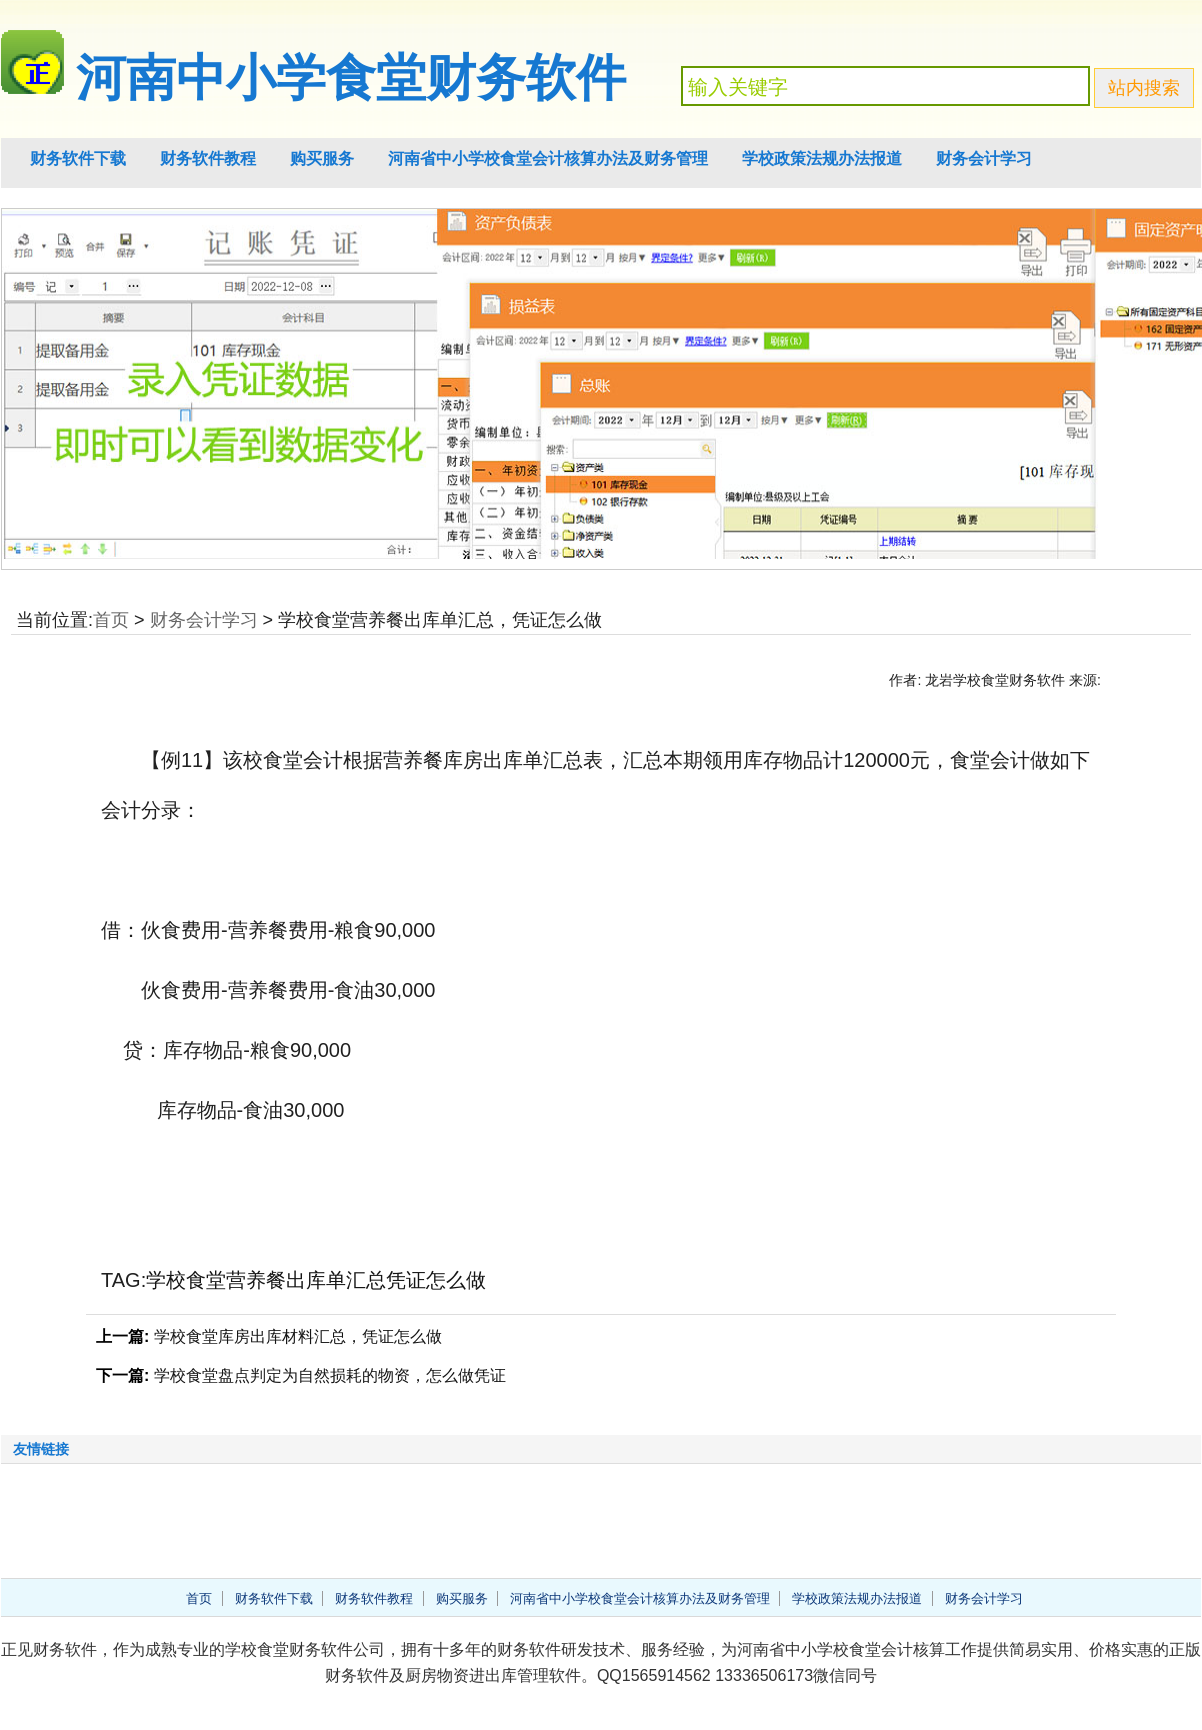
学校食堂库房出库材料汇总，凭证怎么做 (298, 1336)
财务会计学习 (984, 158)
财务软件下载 (78, 158)
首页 (111, 620)
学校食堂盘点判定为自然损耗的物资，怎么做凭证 (330, 1375)
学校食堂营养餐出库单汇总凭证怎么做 (316, 1280)
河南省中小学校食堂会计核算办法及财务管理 (548, 158)
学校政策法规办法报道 (822, 158)
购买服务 (322, 158)
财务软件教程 (208, 158)
